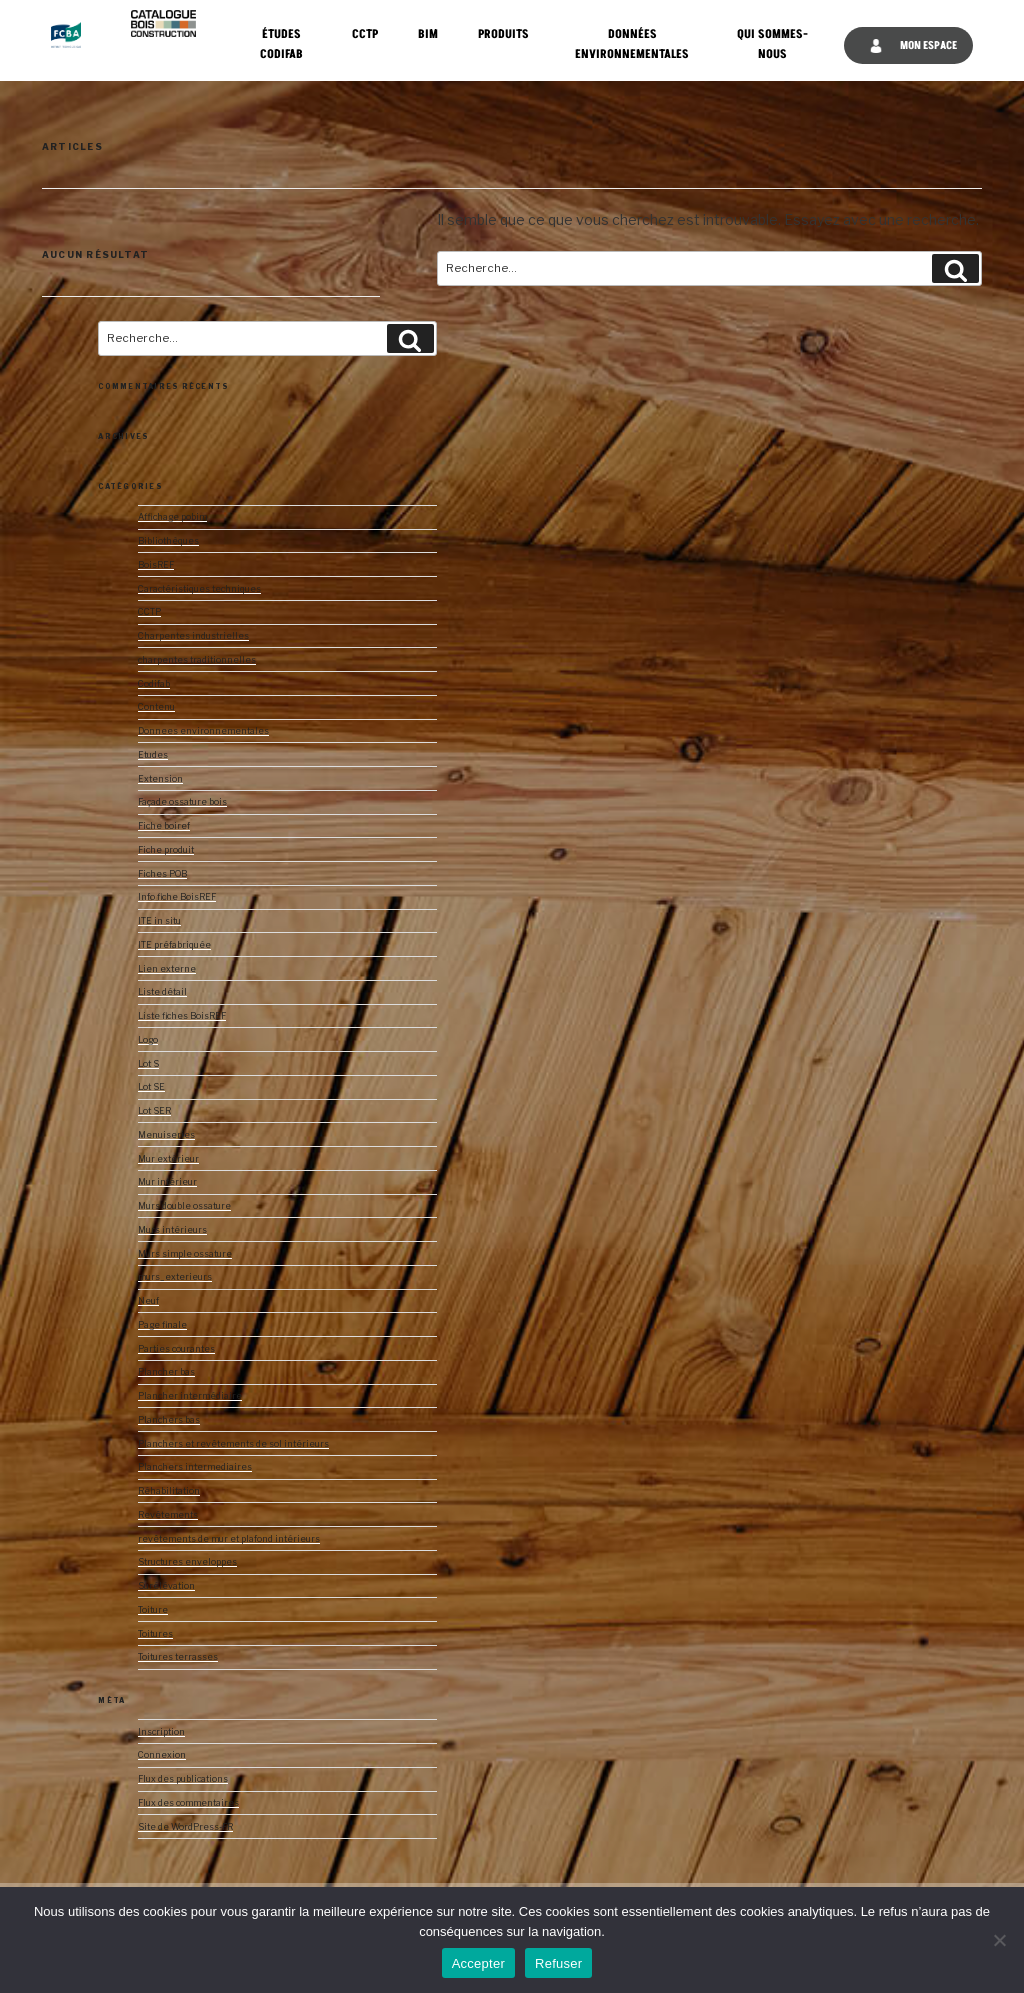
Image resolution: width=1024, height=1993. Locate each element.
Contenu (156, 707)
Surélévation (166, 1586)
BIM (428, 34)
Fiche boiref (164, 826)
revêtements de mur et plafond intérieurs (229, 1539)
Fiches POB (162, 874)
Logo (148, 1040)
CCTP (365, 34)
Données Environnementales (632, 44)
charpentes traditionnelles (197, 660)
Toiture (153, 1610)
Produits (503, 34)
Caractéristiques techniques (199, 589)
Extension (160, 779)
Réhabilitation (169, 1491)
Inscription (161, 1732)
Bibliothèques (168, 541)
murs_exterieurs (175, 1277)
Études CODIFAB (281, 44)
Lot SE (151, 1087)
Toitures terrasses (178, 1657)
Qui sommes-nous (772, 44)
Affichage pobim (172, 517)
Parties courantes (176, 1349)
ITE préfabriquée (174, 945)
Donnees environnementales (203, 731)
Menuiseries (166, 1135)
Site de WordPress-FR (185, 1827)
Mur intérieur (167, 1182)
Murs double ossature (184, 1206)
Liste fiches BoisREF (182, 1016)
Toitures (155, 1634)
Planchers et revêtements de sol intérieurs (233, 1444)
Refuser (558, 1963)
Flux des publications (183, 1779)
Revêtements (168, 1515)
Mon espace (913, 45)
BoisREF (156, 565)
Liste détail (162, 992)
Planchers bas (169, 1420)
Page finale (162, 1325)
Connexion (162, 1755)
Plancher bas (166, 1372)
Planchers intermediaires (195, 1467)
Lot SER (154, 1111)
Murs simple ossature (185, 1254)
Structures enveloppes (187, 1562)
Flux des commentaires (188, 1803)
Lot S (148, 1064)
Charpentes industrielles (193, 636)
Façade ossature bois (182, 802)
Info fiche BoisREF (177, 897)
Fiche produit (166, 850)
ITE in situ (159, 921)
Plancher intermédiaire (190, 1396)
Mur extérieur (168, 1159)
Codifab (154, 684)
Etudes (153, 755)
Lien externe (167, 969)
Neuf (148, 1301)
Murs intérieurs (172, 1230)
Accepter (478, 1963)
